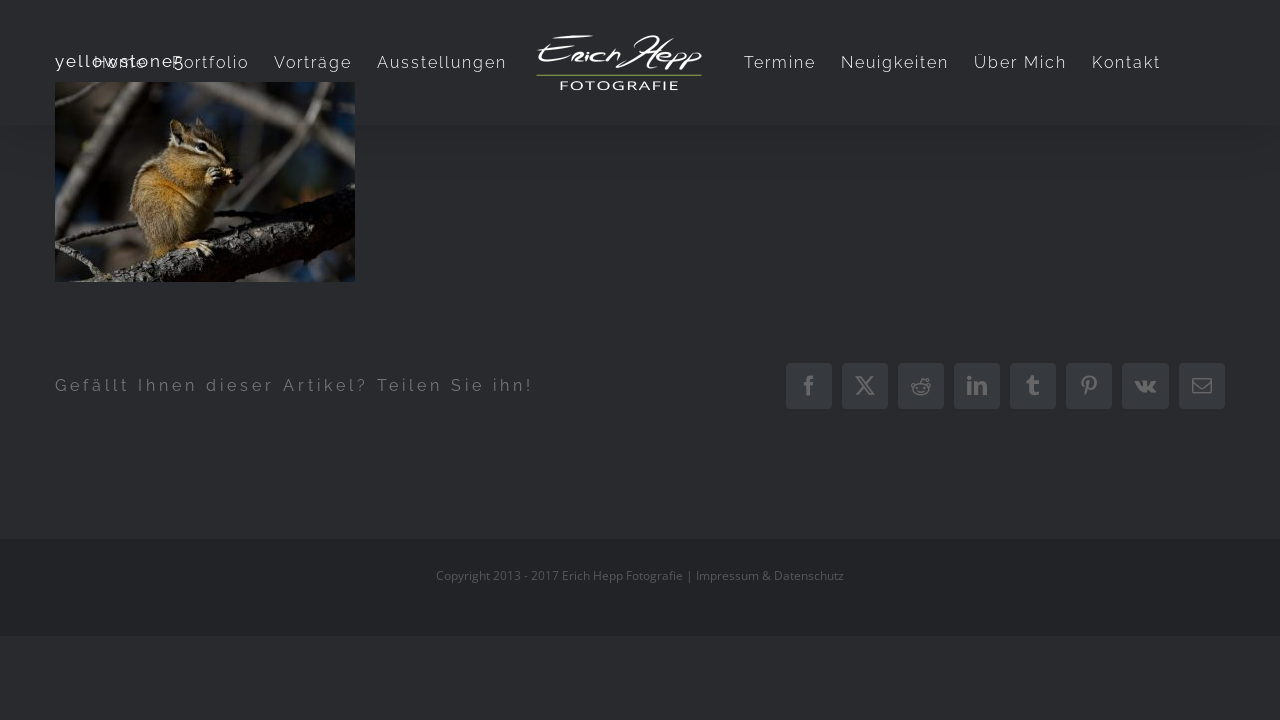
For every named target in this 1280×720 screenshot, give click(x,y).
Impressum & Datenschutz (770, 575)
